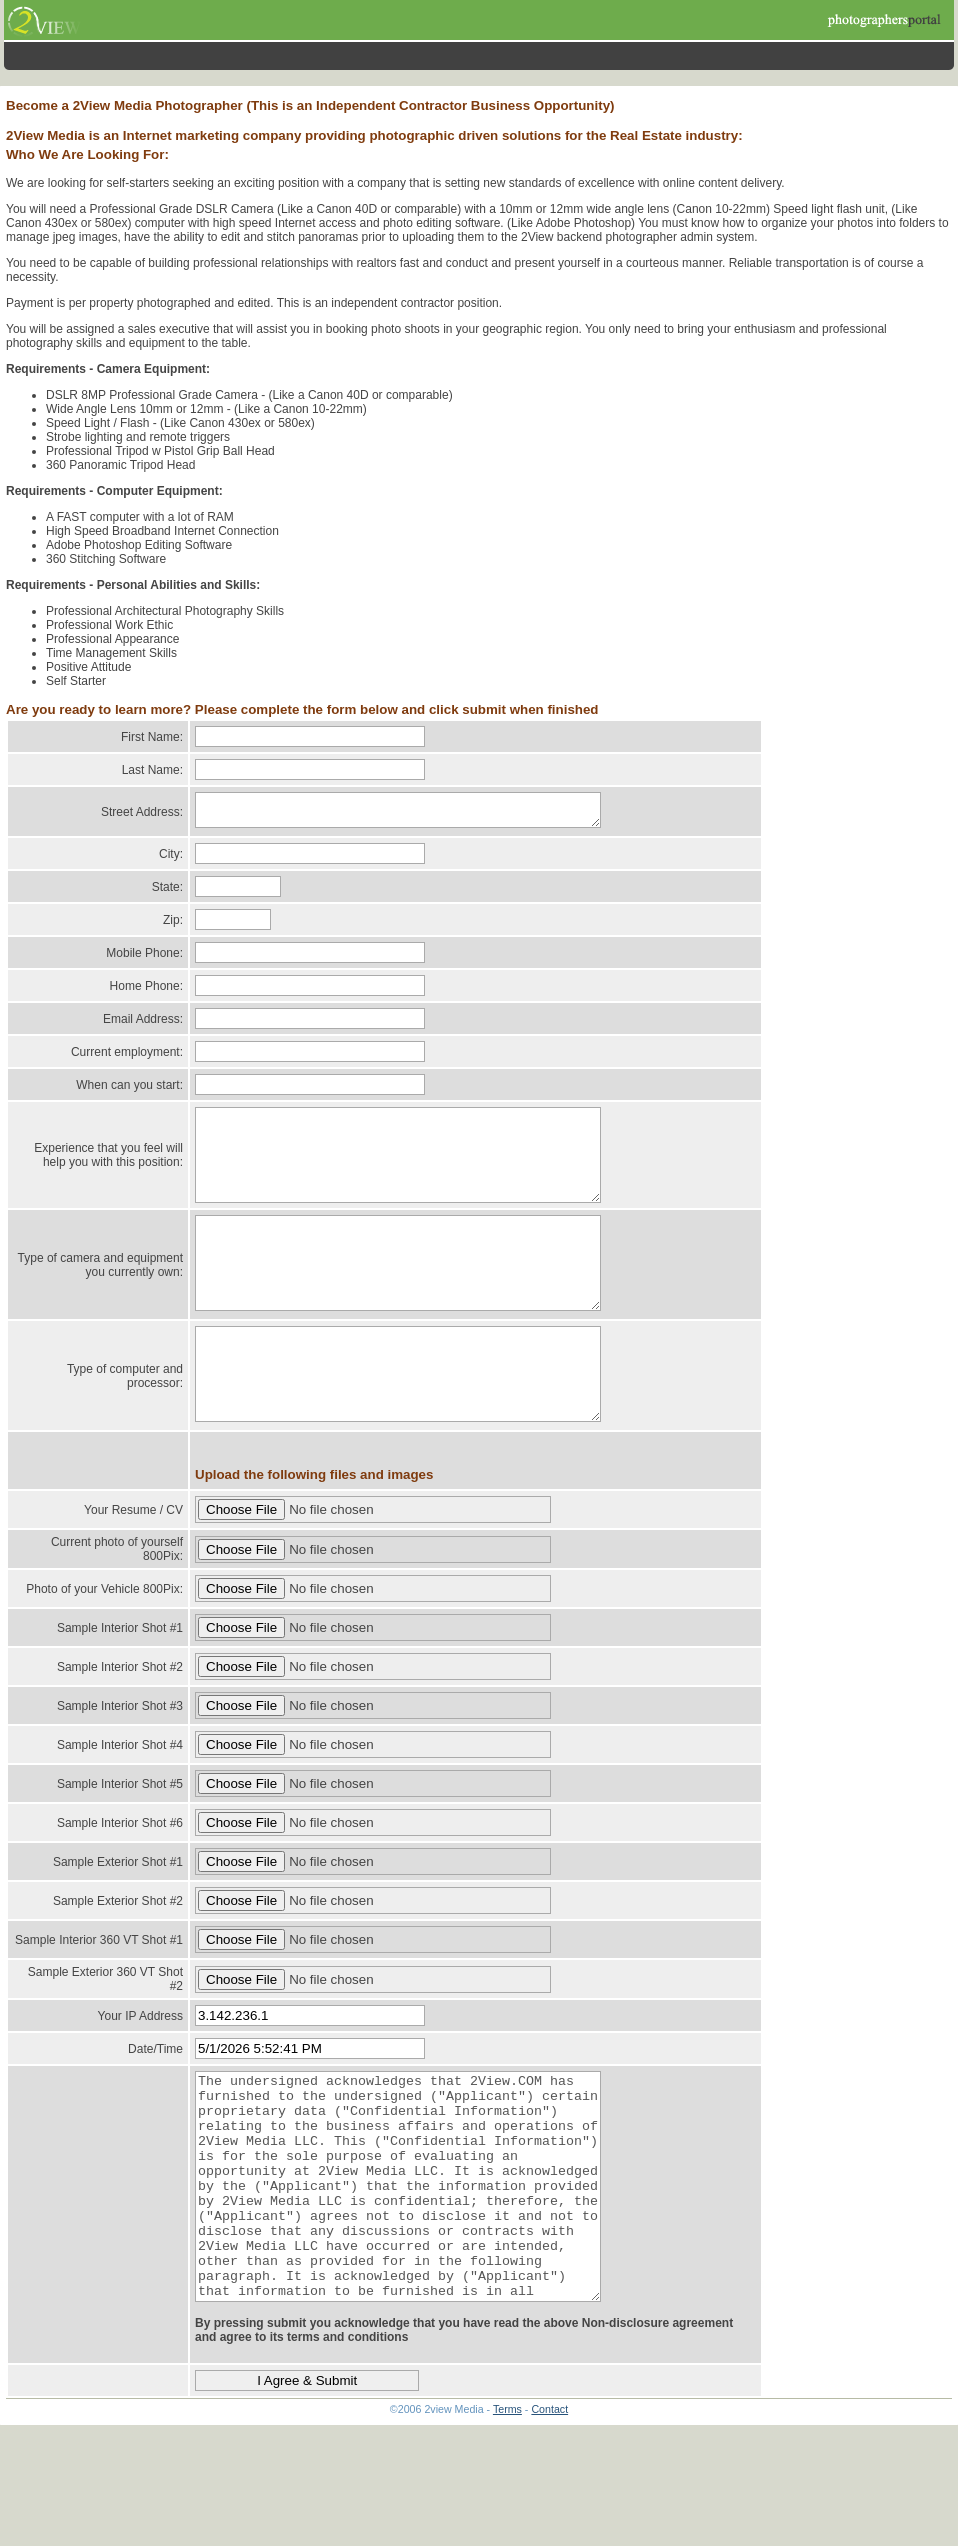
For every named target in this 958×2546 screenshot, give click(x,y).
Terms (507, 2514)
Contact (549, 2514)
